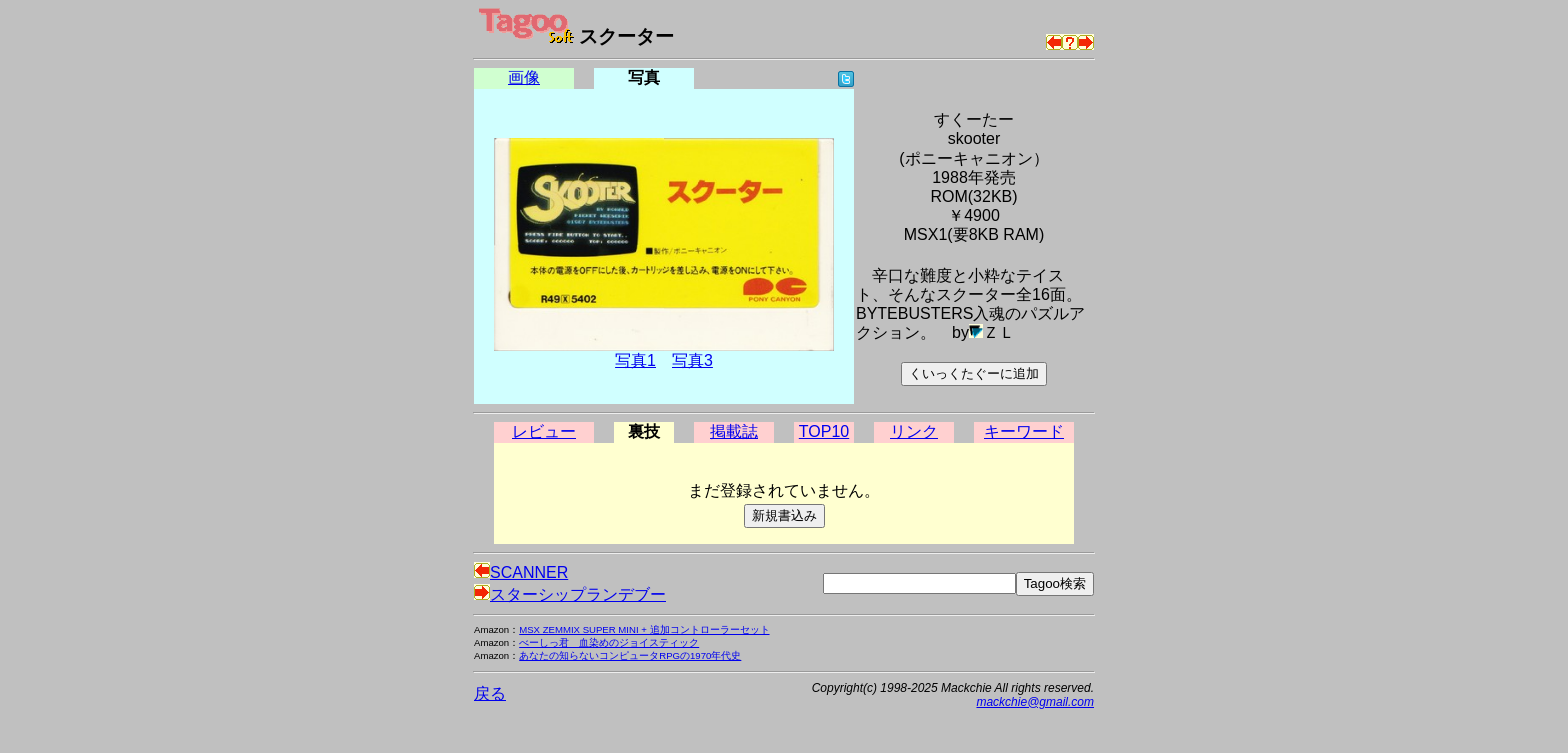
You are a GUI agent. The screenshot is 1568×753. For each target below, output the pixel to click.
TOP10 (824, 431)
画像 (524, 77)
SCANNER (521, 572)
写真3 (692, 360)
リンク (914, 431)
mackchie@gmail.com (1035, 702)
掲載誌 (734, 431)
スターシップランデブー (570, 594)
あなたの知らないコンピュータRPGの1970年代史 (630, 655)
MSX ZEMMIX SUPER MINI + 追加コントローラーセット (644, 629)
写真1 (635, 360)
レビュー (544, 431)
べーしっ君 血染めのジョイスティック (609, 642)
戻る (490, 693)
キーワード (1024, 431)
